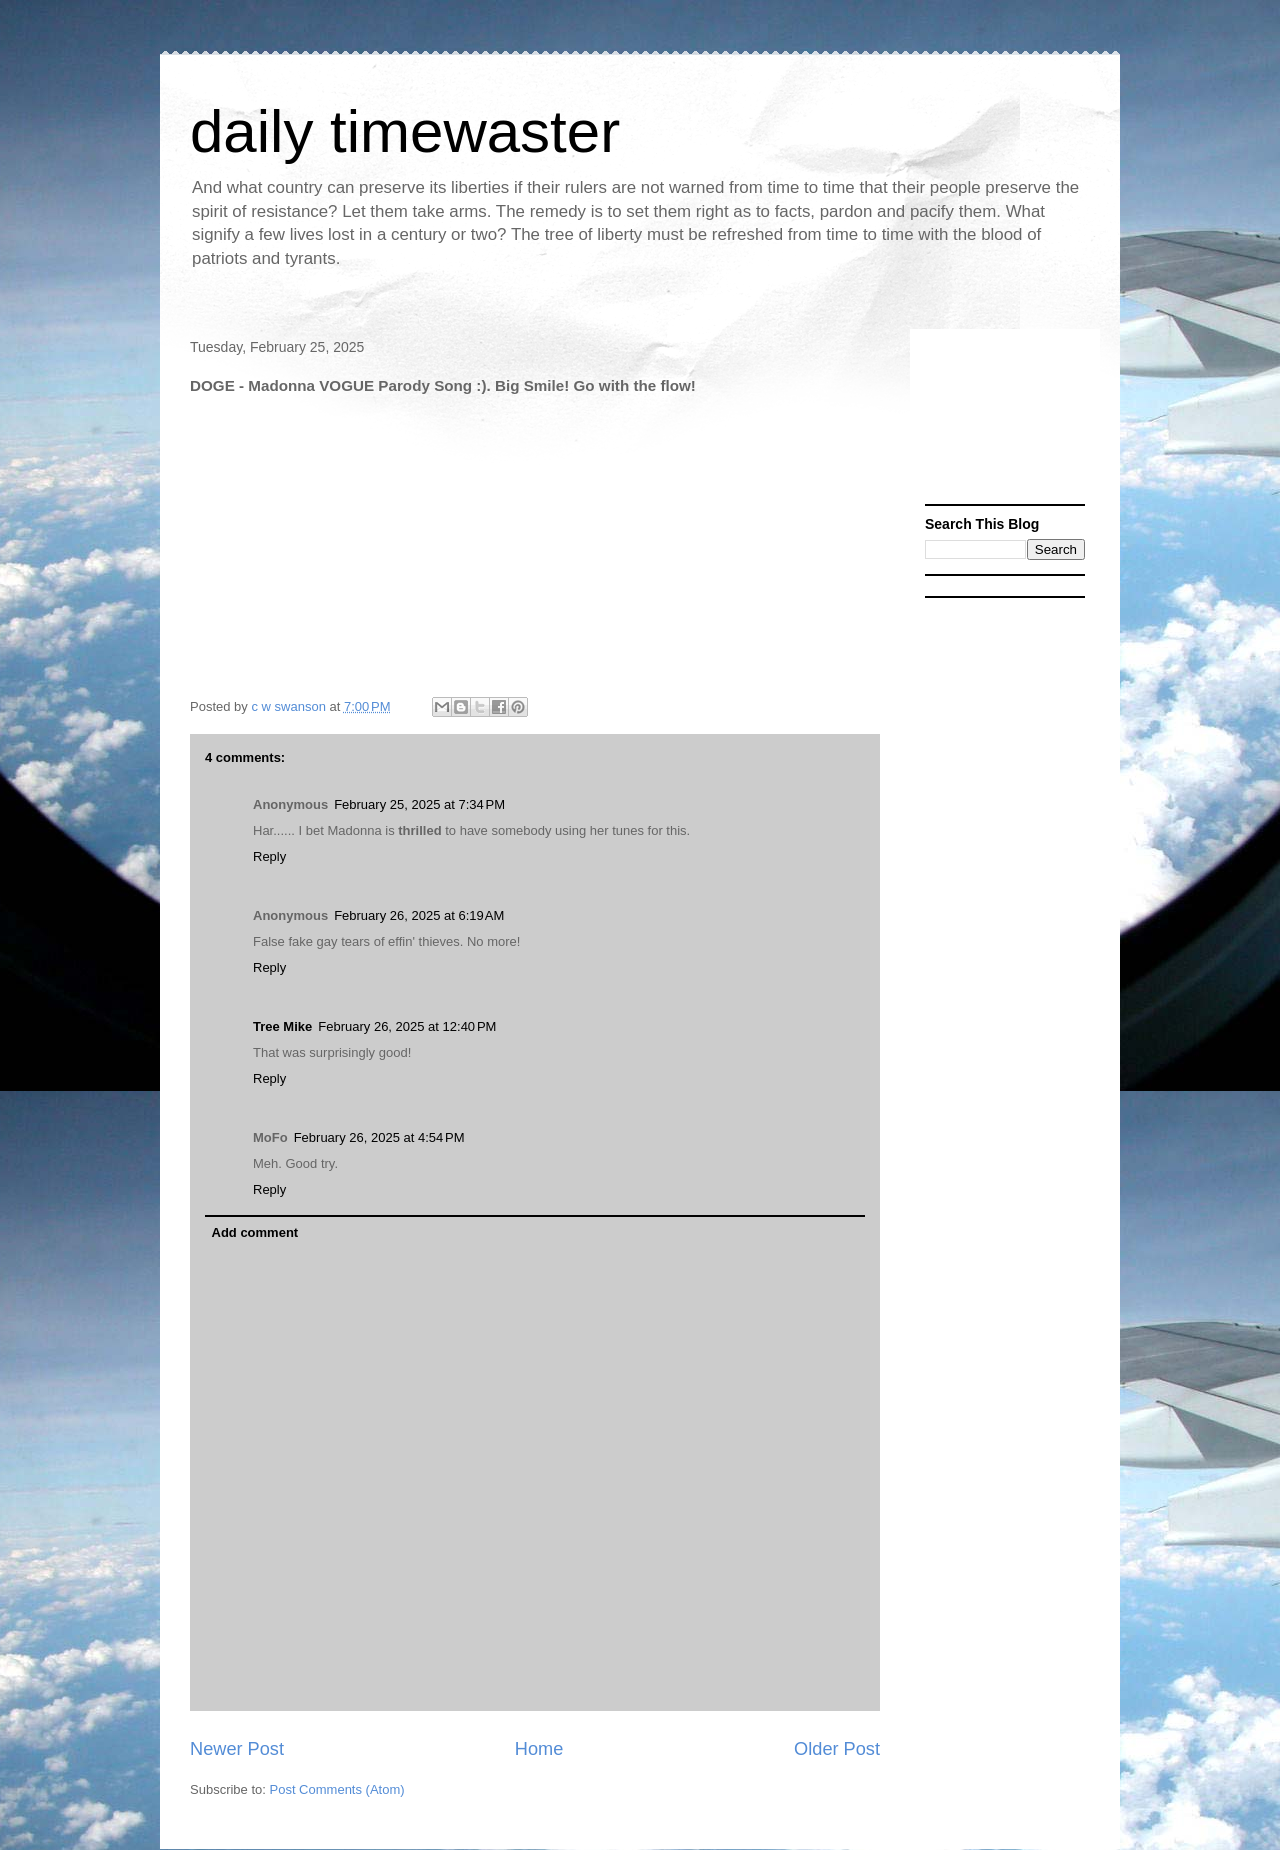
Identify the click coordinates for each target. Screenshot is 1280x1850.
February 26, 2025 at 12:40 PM (407, 1026)
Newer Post (237, 1749)
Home (539, 1749)
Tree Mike (282, 1026)
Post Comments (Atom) (337, 1789)
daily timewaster (405, 131)
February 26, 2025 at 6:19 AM (419, 915)
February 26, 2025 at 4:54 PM (379, 1137)
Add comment (255, 1232)
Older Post (837, 1749)
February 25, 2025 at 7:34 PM (419, 804)
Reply (269, 856)
